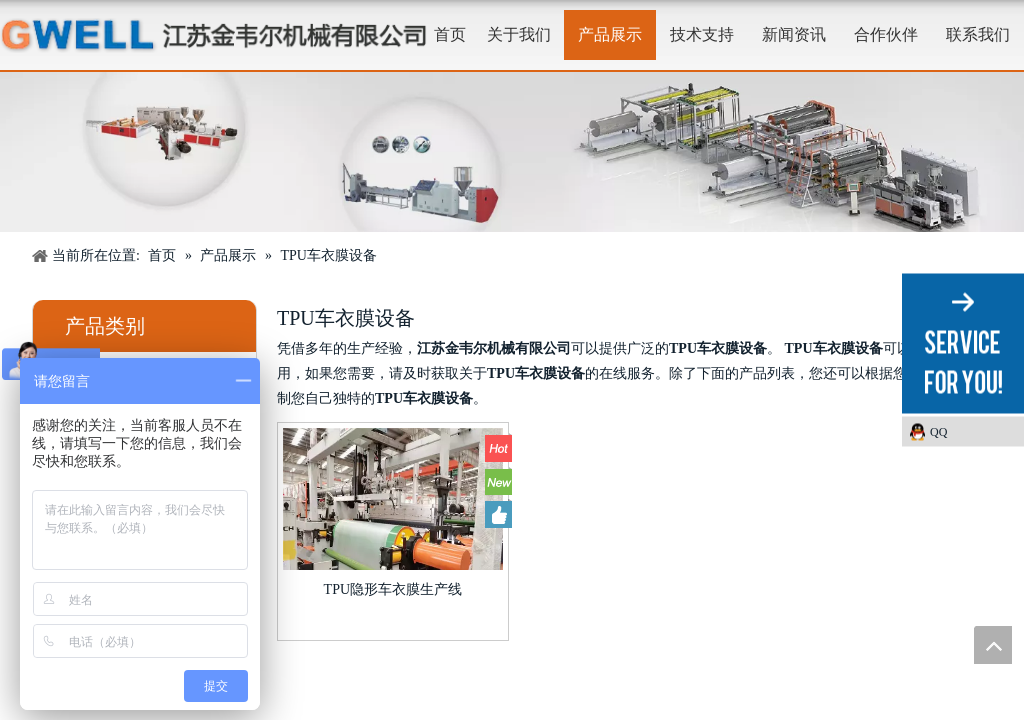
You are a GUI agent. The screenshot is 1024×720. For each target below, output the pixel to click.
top (993, 645)
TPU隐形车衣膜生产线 (393, 589)
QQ (938, 432)
